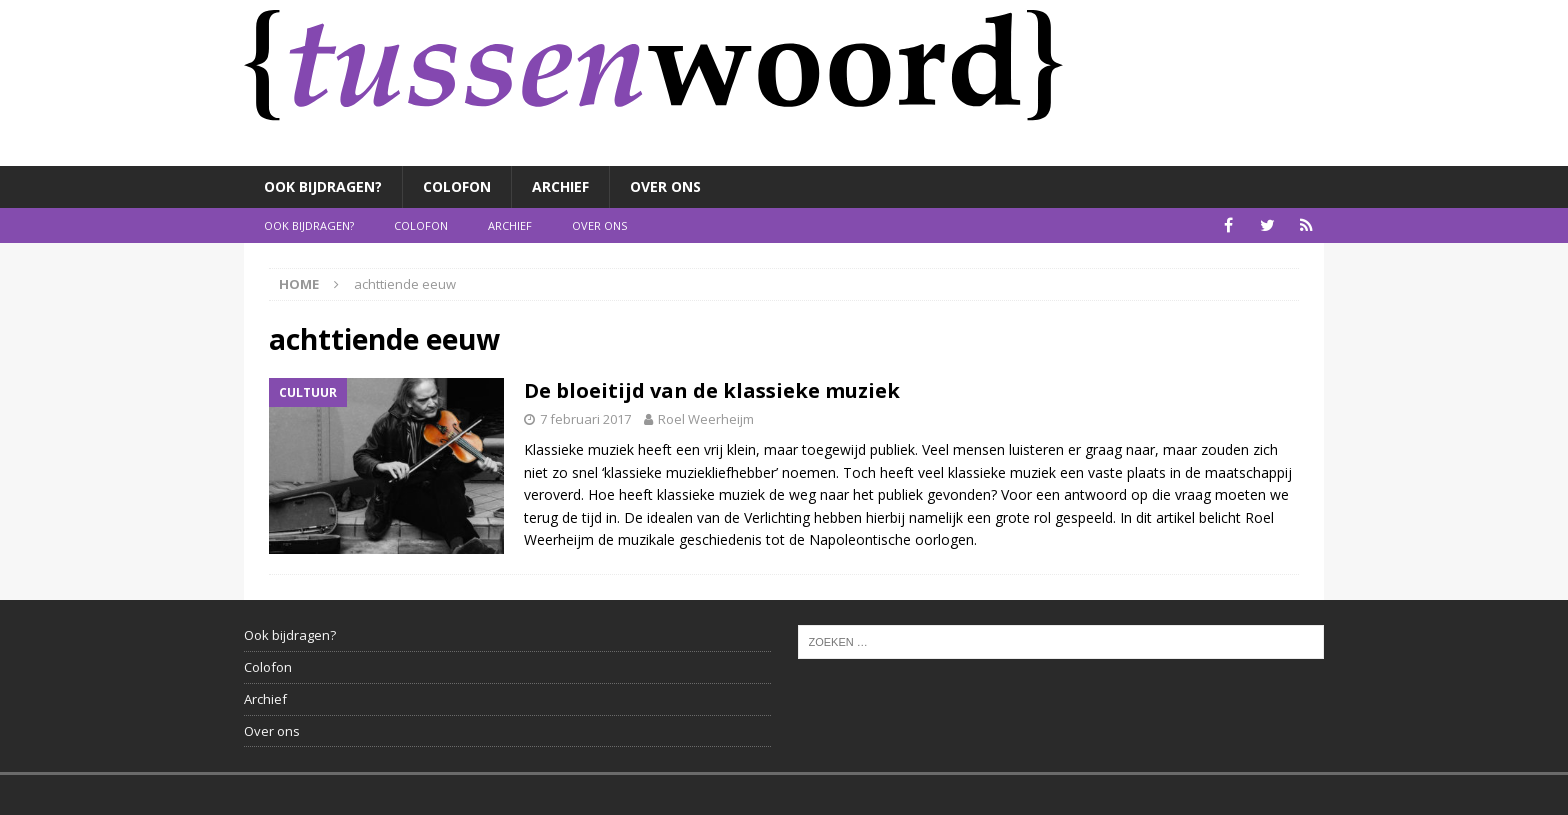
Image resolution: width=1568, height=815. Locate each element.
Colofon (457, 186)
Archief (560, 186)
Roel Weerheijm (706, 419)
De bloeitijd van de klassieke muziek (712, 390)
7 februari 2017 (585, 419)
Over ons (665, 186)
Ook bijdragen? (323, 186)
